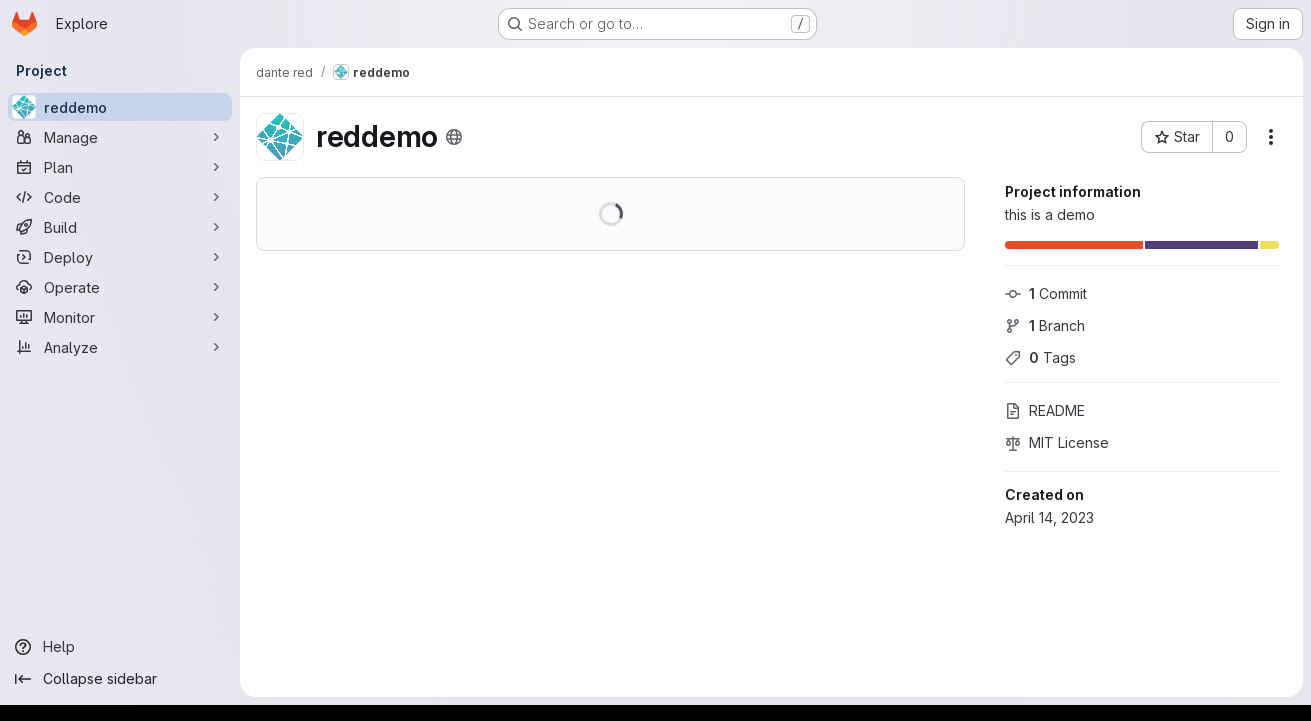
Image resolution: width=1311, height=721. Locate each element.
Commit (1046, 293)
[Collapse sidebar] (120, 679)
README (1045, 410)
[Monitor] (120, 317)
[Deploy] (120, 257)
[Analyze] (120, 347)
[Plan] (120, 167)
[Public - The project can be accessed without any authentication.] (454, 137)
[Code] (120, 197)
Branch (1045, 325)
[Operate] (120, 287)
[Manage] (120, 137)
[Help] (120, 647)
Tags (1040, 357)
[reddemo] (120, 107)
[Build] (120, 227)
